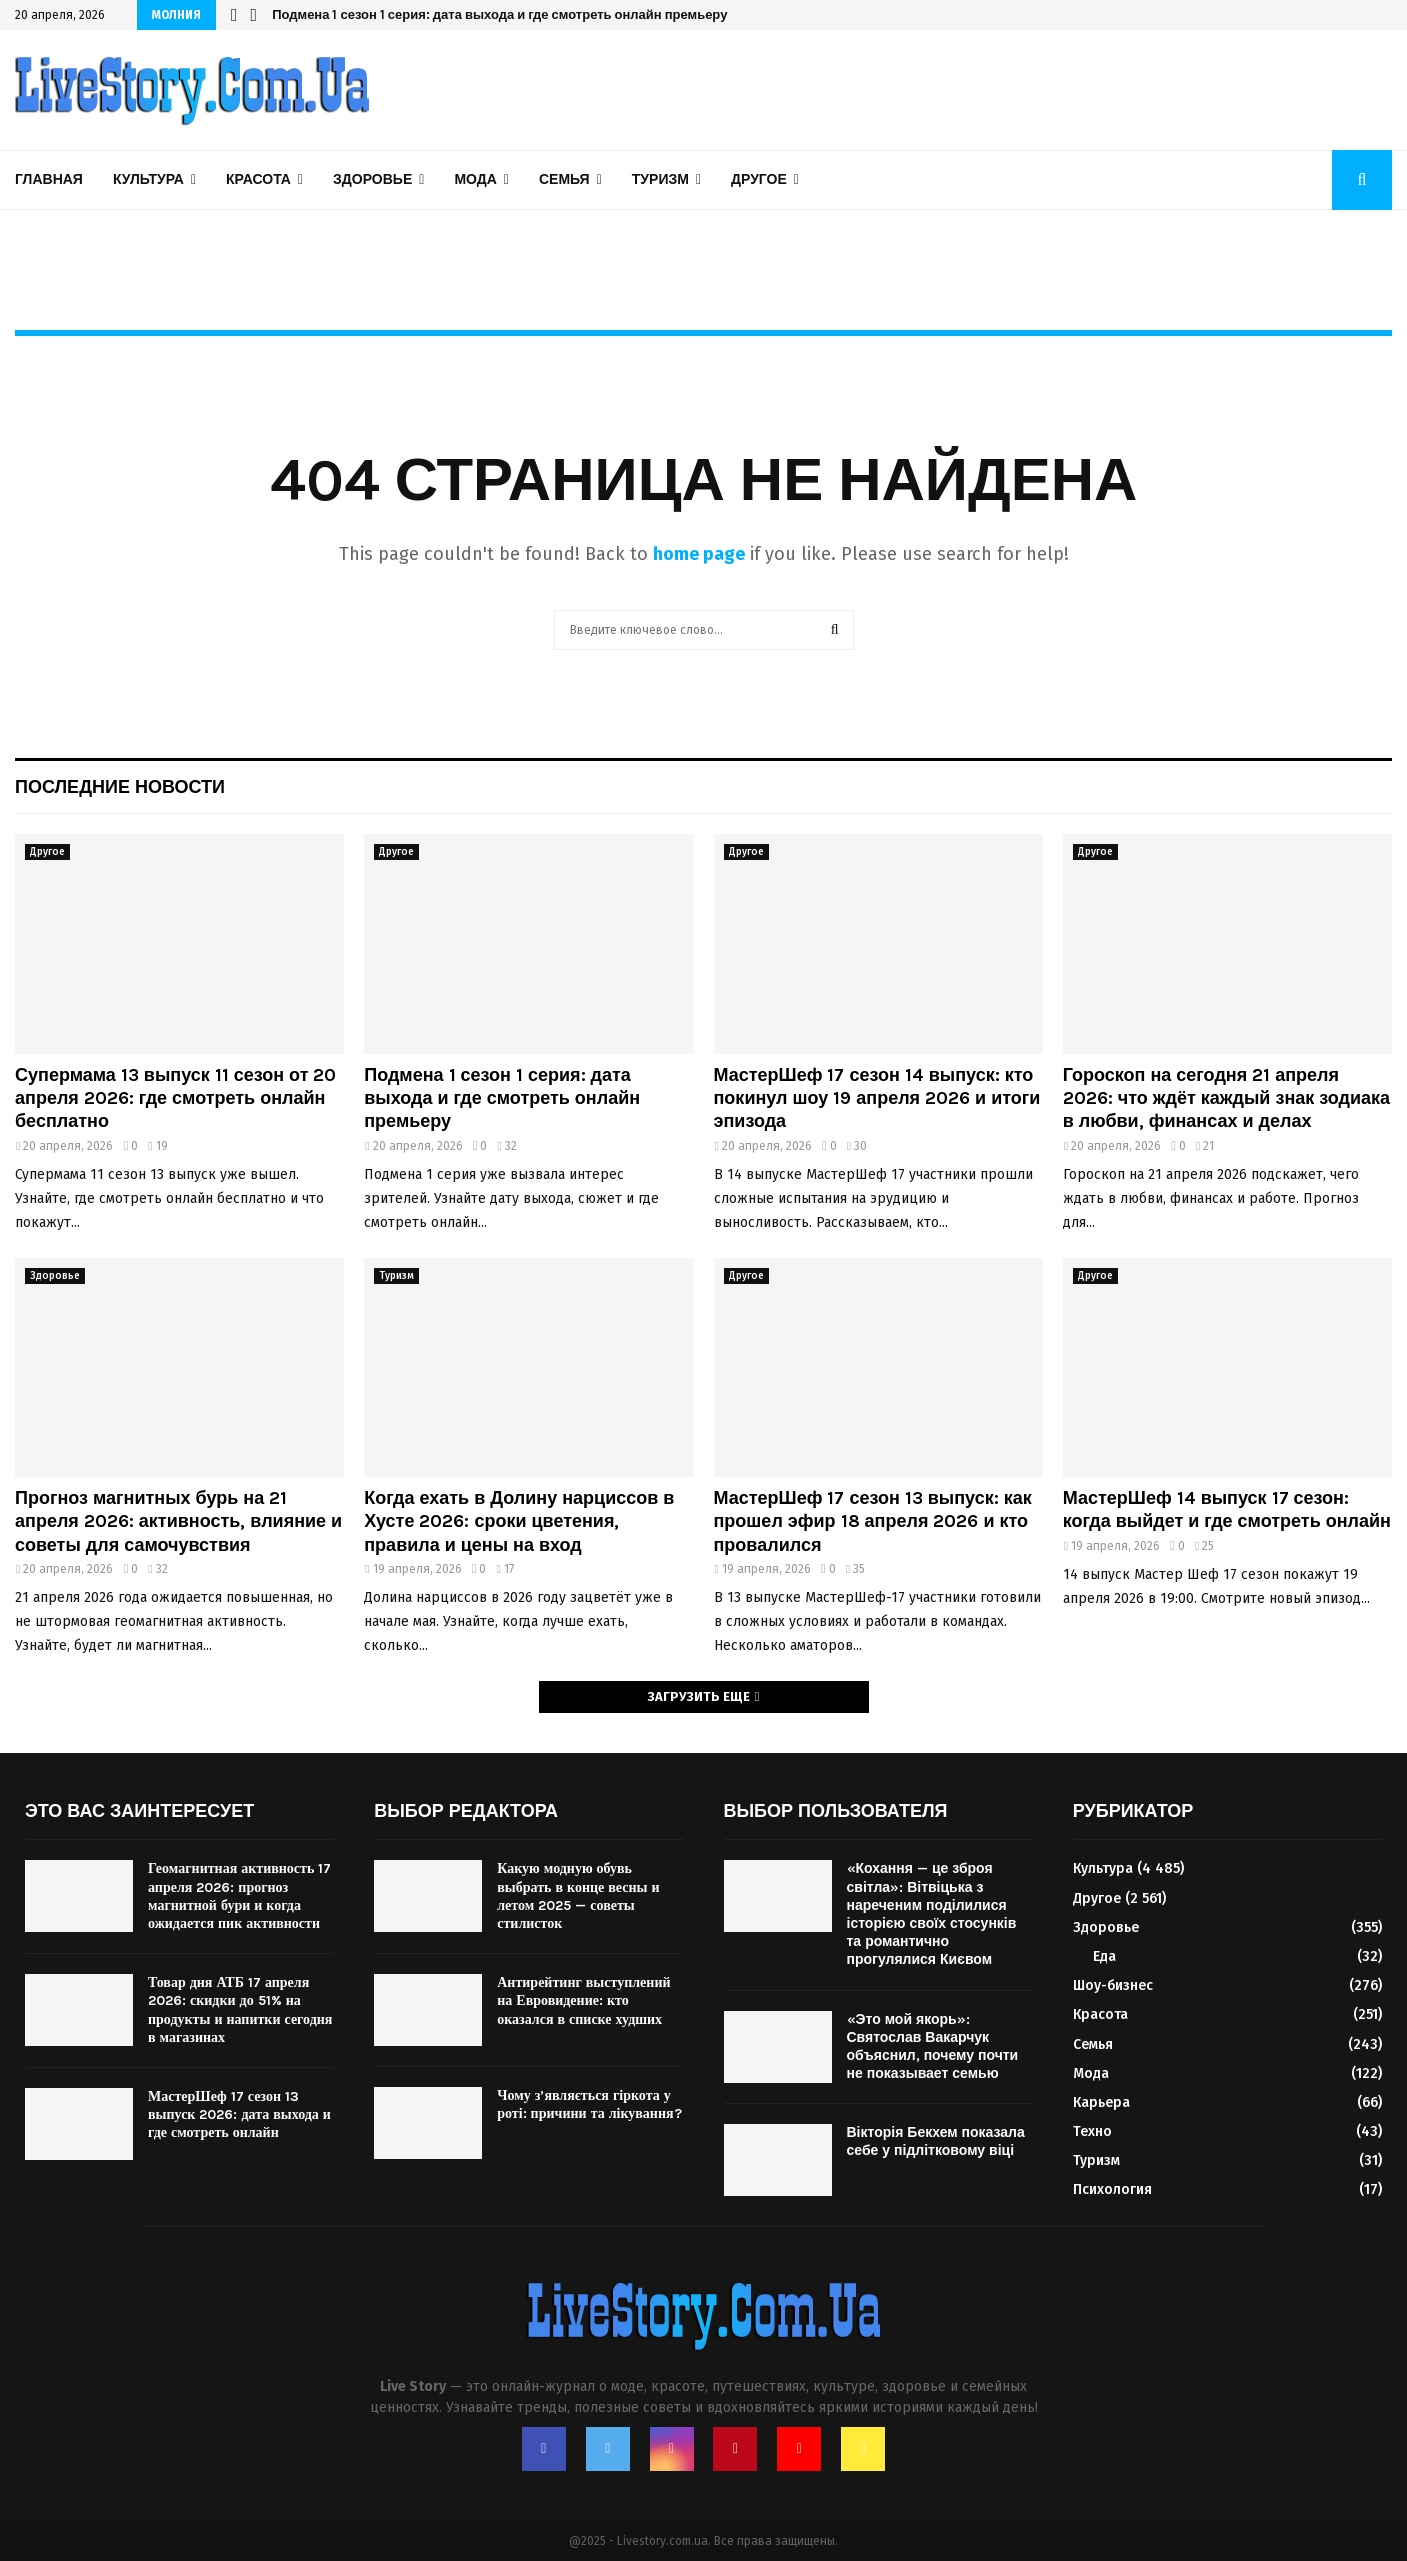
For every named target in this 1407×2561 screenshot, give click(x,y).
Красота (258, 179)
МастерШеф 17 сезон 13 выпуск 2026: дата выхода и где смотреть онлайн (239, 2114)
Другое (759, 179)
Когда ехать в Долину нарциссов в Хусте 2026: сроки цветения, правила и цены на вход (519, 1521)
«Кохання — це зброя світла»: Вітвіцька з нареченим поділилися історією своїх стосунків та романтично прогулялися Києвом (932, 1914)
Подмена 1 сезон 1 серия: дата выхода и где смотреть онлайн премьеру (499, 14)
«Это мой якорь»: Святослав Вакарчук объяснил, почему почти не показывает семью (933, 2047)
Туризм (660, 179)
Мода (475, 179)
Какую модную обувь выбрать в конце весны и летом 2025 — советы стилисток (578, 1896)
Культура (148, 179)
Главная (49, 179)
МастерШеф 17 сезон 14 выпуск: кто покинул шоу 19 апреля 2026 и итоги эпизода (877, 1098)
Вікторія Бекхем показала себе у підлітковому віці (936, 2141)
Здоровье (372, 179)
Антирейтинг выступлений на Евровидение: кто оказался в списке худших (583, 2000)
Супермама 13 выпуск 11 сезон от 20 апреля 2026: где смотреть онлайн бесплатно (175, 1098)
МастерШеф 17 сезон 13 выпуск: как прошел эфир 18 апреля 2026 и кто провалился (873, 1521)
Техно (1092, 2131)
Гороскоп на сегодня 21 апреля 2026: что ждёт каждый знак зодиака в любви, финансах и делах (1226, 1098)
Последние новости (120, 787)
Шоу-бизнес (1113, 1985)
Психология (1112, 2189)
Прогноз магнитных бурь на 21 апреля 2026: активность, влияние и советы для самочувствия (178, 1521)
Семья (564, 179)
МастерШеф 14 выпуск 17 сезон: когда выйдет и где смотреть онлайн (1227, 1509)
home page (699, 554)
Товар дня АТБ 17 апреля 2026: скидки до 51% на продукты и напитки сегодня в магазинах (240, 2010)
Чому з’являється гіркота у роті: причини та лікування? (589, 2104)
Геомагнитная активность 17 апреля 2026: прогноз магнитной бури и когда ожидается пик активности (239, 1896)
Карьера (1101, 2102)
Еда (1104, 1956)
